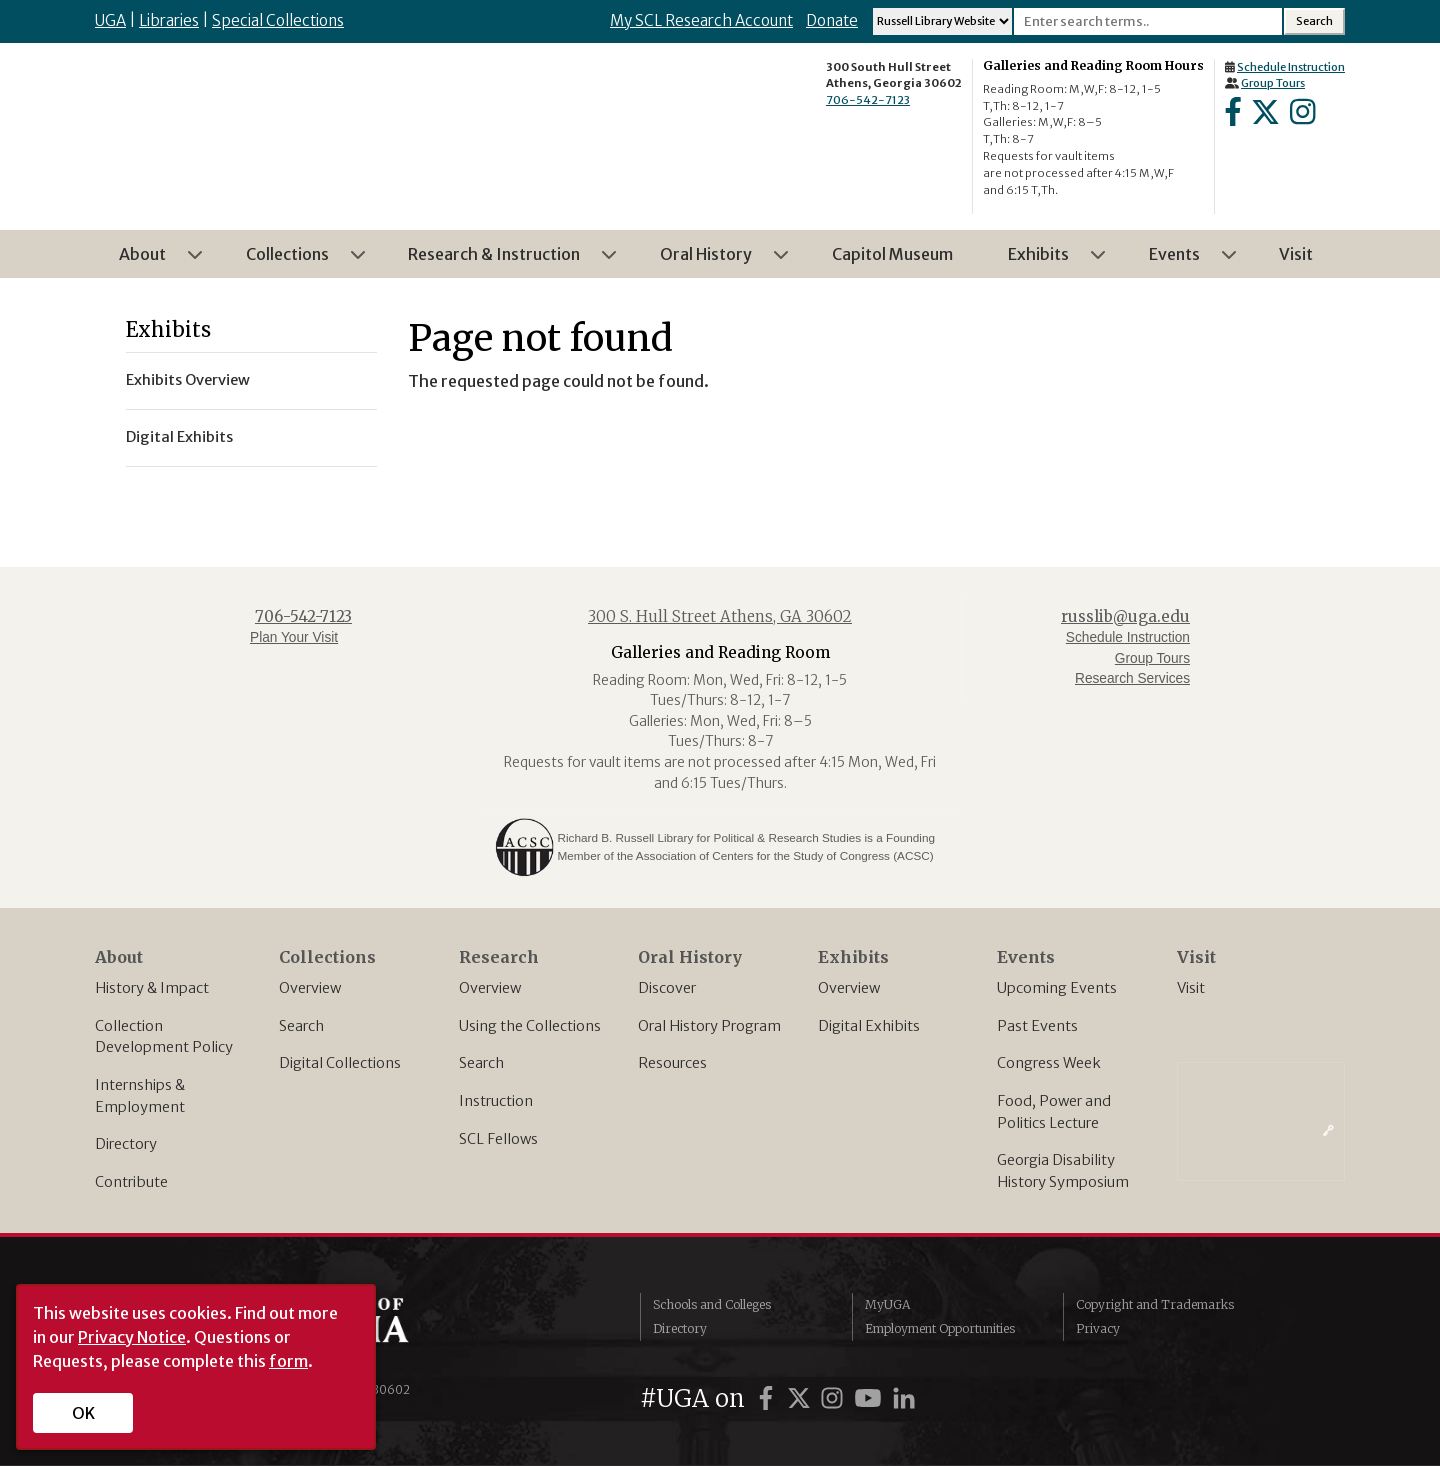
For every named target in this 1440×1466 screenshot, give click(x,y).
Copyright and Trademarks (1155, 1304)
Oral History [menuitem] (712, 261)
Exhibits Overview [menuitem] (188, 380)
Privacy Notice (132, 1337)
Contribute (131, 1182)
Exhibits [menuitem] (1044, 261)
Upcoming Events (1057, 988)
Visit (1191, 988)
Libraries (169, 20)
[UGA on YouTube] (871, 1398)
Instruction (496, 1101)
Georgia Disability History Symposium (1063, 1171)
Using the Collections (530, 1026)
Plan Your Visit (294, 637)
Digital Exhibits (869, 1026)
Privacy (1098, 1328)
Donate (832, 20)
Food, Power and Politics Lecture (1054, 1112)
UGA (110, 20)
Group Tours (1273, 83)
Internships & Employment (140, 1096)
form (288, 1361)
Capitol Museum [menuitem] (892, 254)
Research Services (1132, 678)
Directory (126, 1144)
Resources (672, 1063)
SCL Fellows (498, 1139)
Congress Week (1049, 1063)
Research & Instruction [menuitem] (500, 261)
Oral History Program (709, 1026)
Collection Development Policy (164, 1037)
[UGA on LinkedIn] (904, 1398)
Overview (310, 988)
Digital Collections (340, 1063)
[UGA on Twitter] (802, 1398)
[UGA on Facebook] (769, 1398)
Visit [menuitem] (1296, 254)
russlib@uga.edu (1125, 616)
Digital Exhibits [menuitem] (179, 437)
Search (301, 1026)
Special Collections (278, 20)
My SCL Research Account (701, 20)
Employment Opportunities (940, 1328)
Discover (667, 988)
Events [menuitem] (1180, 261)
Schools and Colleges (712, 1304)
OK (83, 1413)
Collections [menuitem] (293, 261)
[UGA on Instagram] (835, 1398)
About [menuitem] (148, 261)
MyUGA (887, 1304)
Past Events (1037, 1026)
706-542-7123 (868, 100)
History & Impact (152, 988)
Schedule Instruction (1291, 67)
